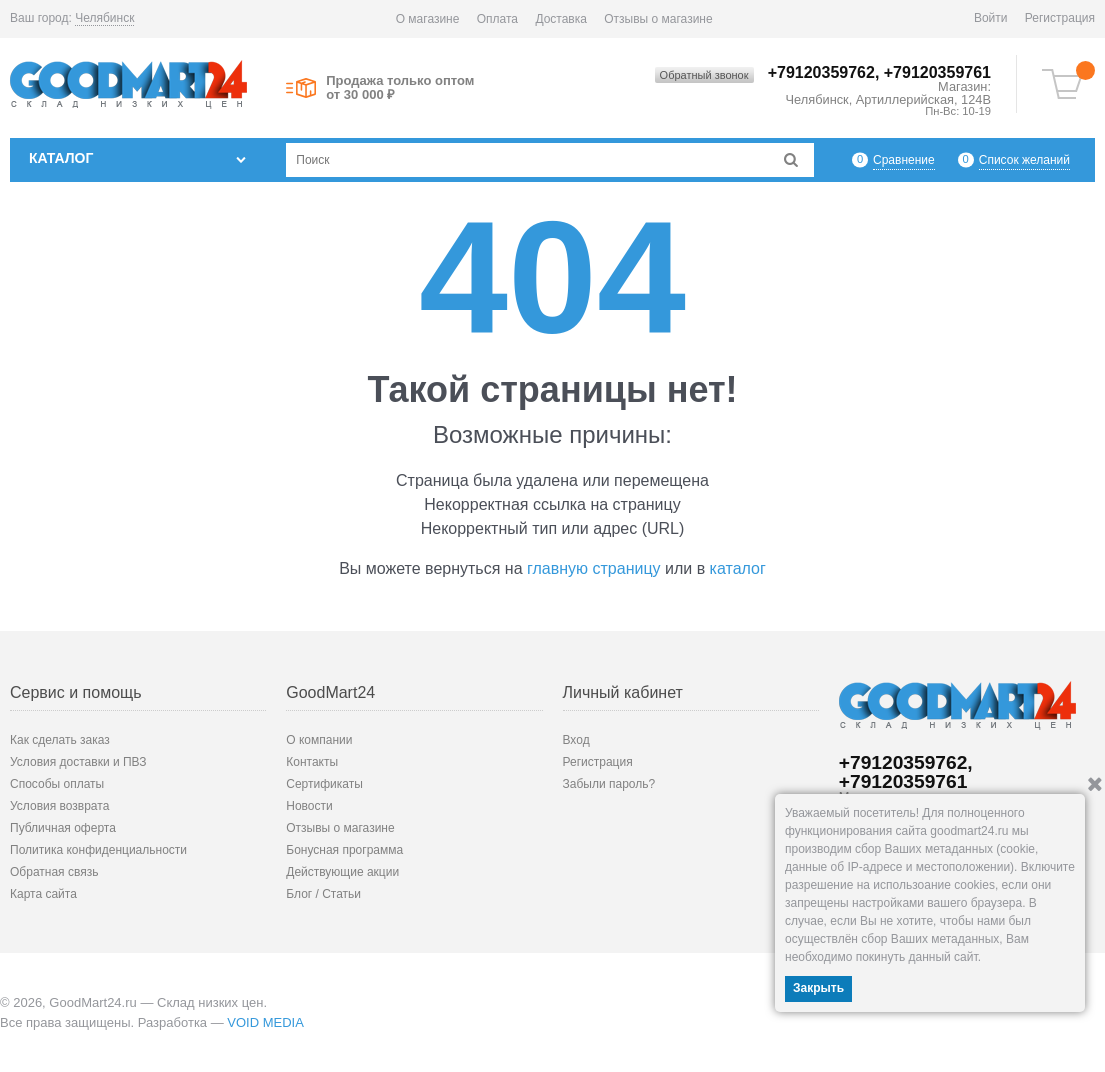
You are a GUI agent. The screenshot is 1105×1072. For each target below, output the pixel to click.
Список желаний (1024, 159)
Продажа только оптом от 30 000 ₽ (400, 88)
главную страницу (594, 568)
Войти (991, 18)
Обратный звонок (704, 75)
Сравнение (904, 159)
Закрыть (818, 988)
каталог (738, 568)
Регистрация (1060, 18)
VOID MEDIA (265, 1022)
